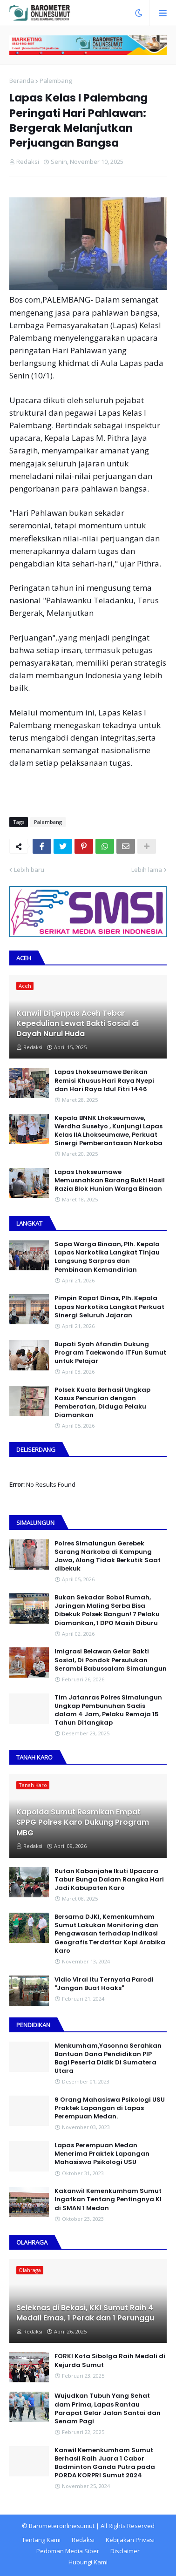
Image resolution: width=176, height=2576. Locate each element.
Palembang (56, 80)
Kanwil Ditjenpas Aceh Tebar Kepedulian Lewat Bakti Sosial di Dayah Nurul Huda (77, 1023)
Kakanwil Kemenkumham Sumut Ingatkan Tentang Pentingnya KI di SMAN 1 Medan (108, 2199)
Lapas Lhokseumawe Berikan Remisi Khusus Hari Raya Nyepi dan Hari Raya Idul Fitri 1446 (104, 1080)
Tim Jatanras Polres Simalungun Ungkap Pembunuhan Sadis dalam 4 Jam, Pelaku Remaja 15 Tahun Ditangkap (108, 1710)
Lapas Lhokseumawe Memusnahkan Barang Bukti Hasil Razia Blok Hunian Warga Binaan (109, 1180)
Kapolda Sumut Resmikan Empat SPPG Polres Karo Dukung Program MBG (82, 1822)
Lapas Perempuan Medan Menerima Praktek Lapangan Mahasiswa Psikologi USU (101, 2153)
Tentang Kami (41, 2540)
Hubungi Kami (88, 2562)
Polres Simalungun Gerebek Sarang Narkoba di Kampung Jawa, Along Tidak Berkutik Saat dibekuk (107, 1556)
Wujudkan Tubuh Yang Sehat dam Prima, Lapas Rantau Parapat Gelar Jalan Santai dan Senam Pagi (107, 2409)
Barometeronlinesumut (62, 2526)
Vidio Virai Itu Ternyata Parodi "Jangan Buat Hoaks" (104, 1984)
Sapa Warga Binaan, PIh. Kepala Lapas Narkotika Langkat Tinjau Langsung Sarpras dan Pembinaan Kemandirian (107, 1257)
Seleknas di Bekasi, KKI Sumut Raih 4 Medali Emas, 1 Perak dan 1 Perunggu (85, 2313)
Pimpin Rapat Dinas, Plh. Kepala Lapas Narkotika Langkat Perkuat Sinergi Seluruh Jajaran (109, 1306)
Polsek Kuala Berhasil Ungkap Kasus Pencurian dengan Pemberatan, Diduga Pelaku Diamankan (102, 1403)
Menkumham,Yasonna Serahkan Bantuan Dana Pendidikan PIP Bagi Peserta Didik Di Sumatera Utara (108, 2059)
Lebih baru (29, 869)
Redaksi (83, 2540)
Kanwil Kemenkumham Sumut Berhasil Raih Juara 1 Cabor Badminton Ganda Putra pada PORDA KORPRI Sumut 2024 (104, 2463)
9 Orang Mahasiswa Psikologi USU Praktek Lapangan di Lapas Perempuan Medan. (109, 2108)
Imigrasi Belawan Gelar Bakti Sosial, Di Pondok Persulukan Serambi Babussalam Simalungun (110, 1659)
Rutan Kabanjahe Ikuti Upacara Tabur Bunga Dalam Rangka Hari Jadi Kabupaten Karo (109, 1879)
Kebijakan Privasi (130, 2540)
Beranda (21, 80)
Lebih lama (146, 869)
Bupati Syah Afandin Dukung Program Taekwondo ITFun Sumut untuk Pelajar (110, 1352)
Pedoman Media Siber (67, 2551)
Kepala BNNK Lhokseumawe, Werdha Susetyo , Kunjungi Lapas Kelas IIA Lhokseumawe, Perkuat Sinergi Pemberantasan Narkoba (108, 1131)
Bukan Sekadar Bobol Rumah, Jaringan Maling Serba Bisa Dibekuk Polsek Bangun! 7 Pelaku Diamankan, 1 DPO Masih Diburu (107, 1610)
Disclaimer (125, 2551)
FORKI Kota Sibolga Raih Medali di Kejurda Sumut (109, 2360)
